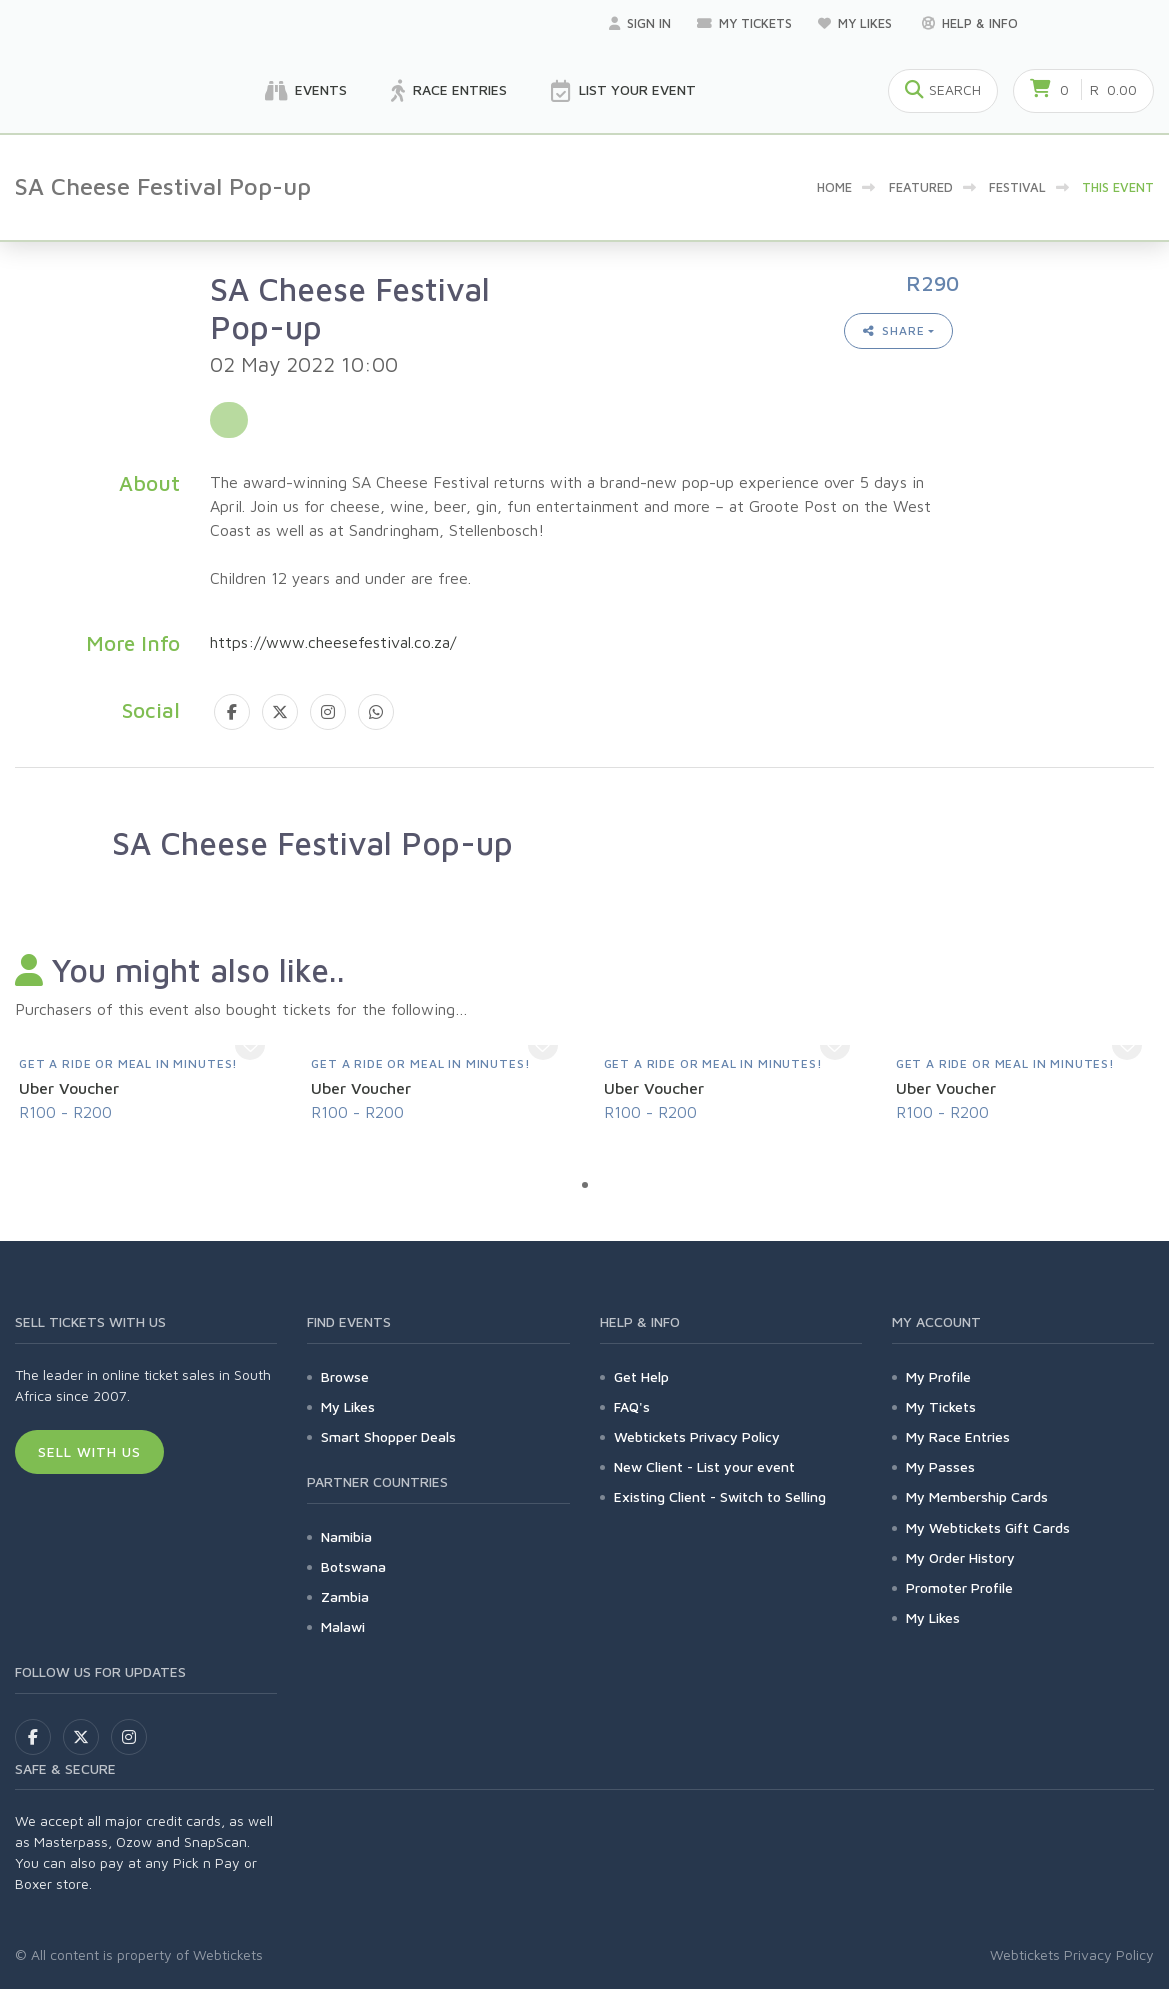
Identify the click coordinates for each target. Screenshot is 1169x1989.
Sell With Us (89, 1451)
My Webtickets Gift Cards (988, 1527)
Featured (921, 187)
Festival (1017, 187)
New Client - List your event (704, 1466)
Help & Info (970, 23)
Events (306, 91)
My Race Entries (958, 1436)
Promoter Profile (959, 1587)
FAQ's (632, 1406)
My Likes (857, 23)
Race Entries (449, 91)
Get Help (641, 1376)
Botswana (353, 1566)
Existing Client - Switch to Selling (720, 1496)
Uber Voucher (69, 1088)
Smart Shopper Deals (388, 1436)
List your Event (623, 91)
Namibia (346, 1536)
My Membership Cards (977, 1496)
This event (1118, 187)
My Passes (940, 1466)
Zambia (345, 1596)
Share (894, 330)
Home (834, 187)
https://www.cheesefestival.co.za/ (333, 642)
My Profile (938, 1376)
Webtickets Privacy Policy (697, 1436)
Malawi (343, 1626)
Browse (345, 1376)
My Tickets (744, 23)
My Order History (960, 1557)
